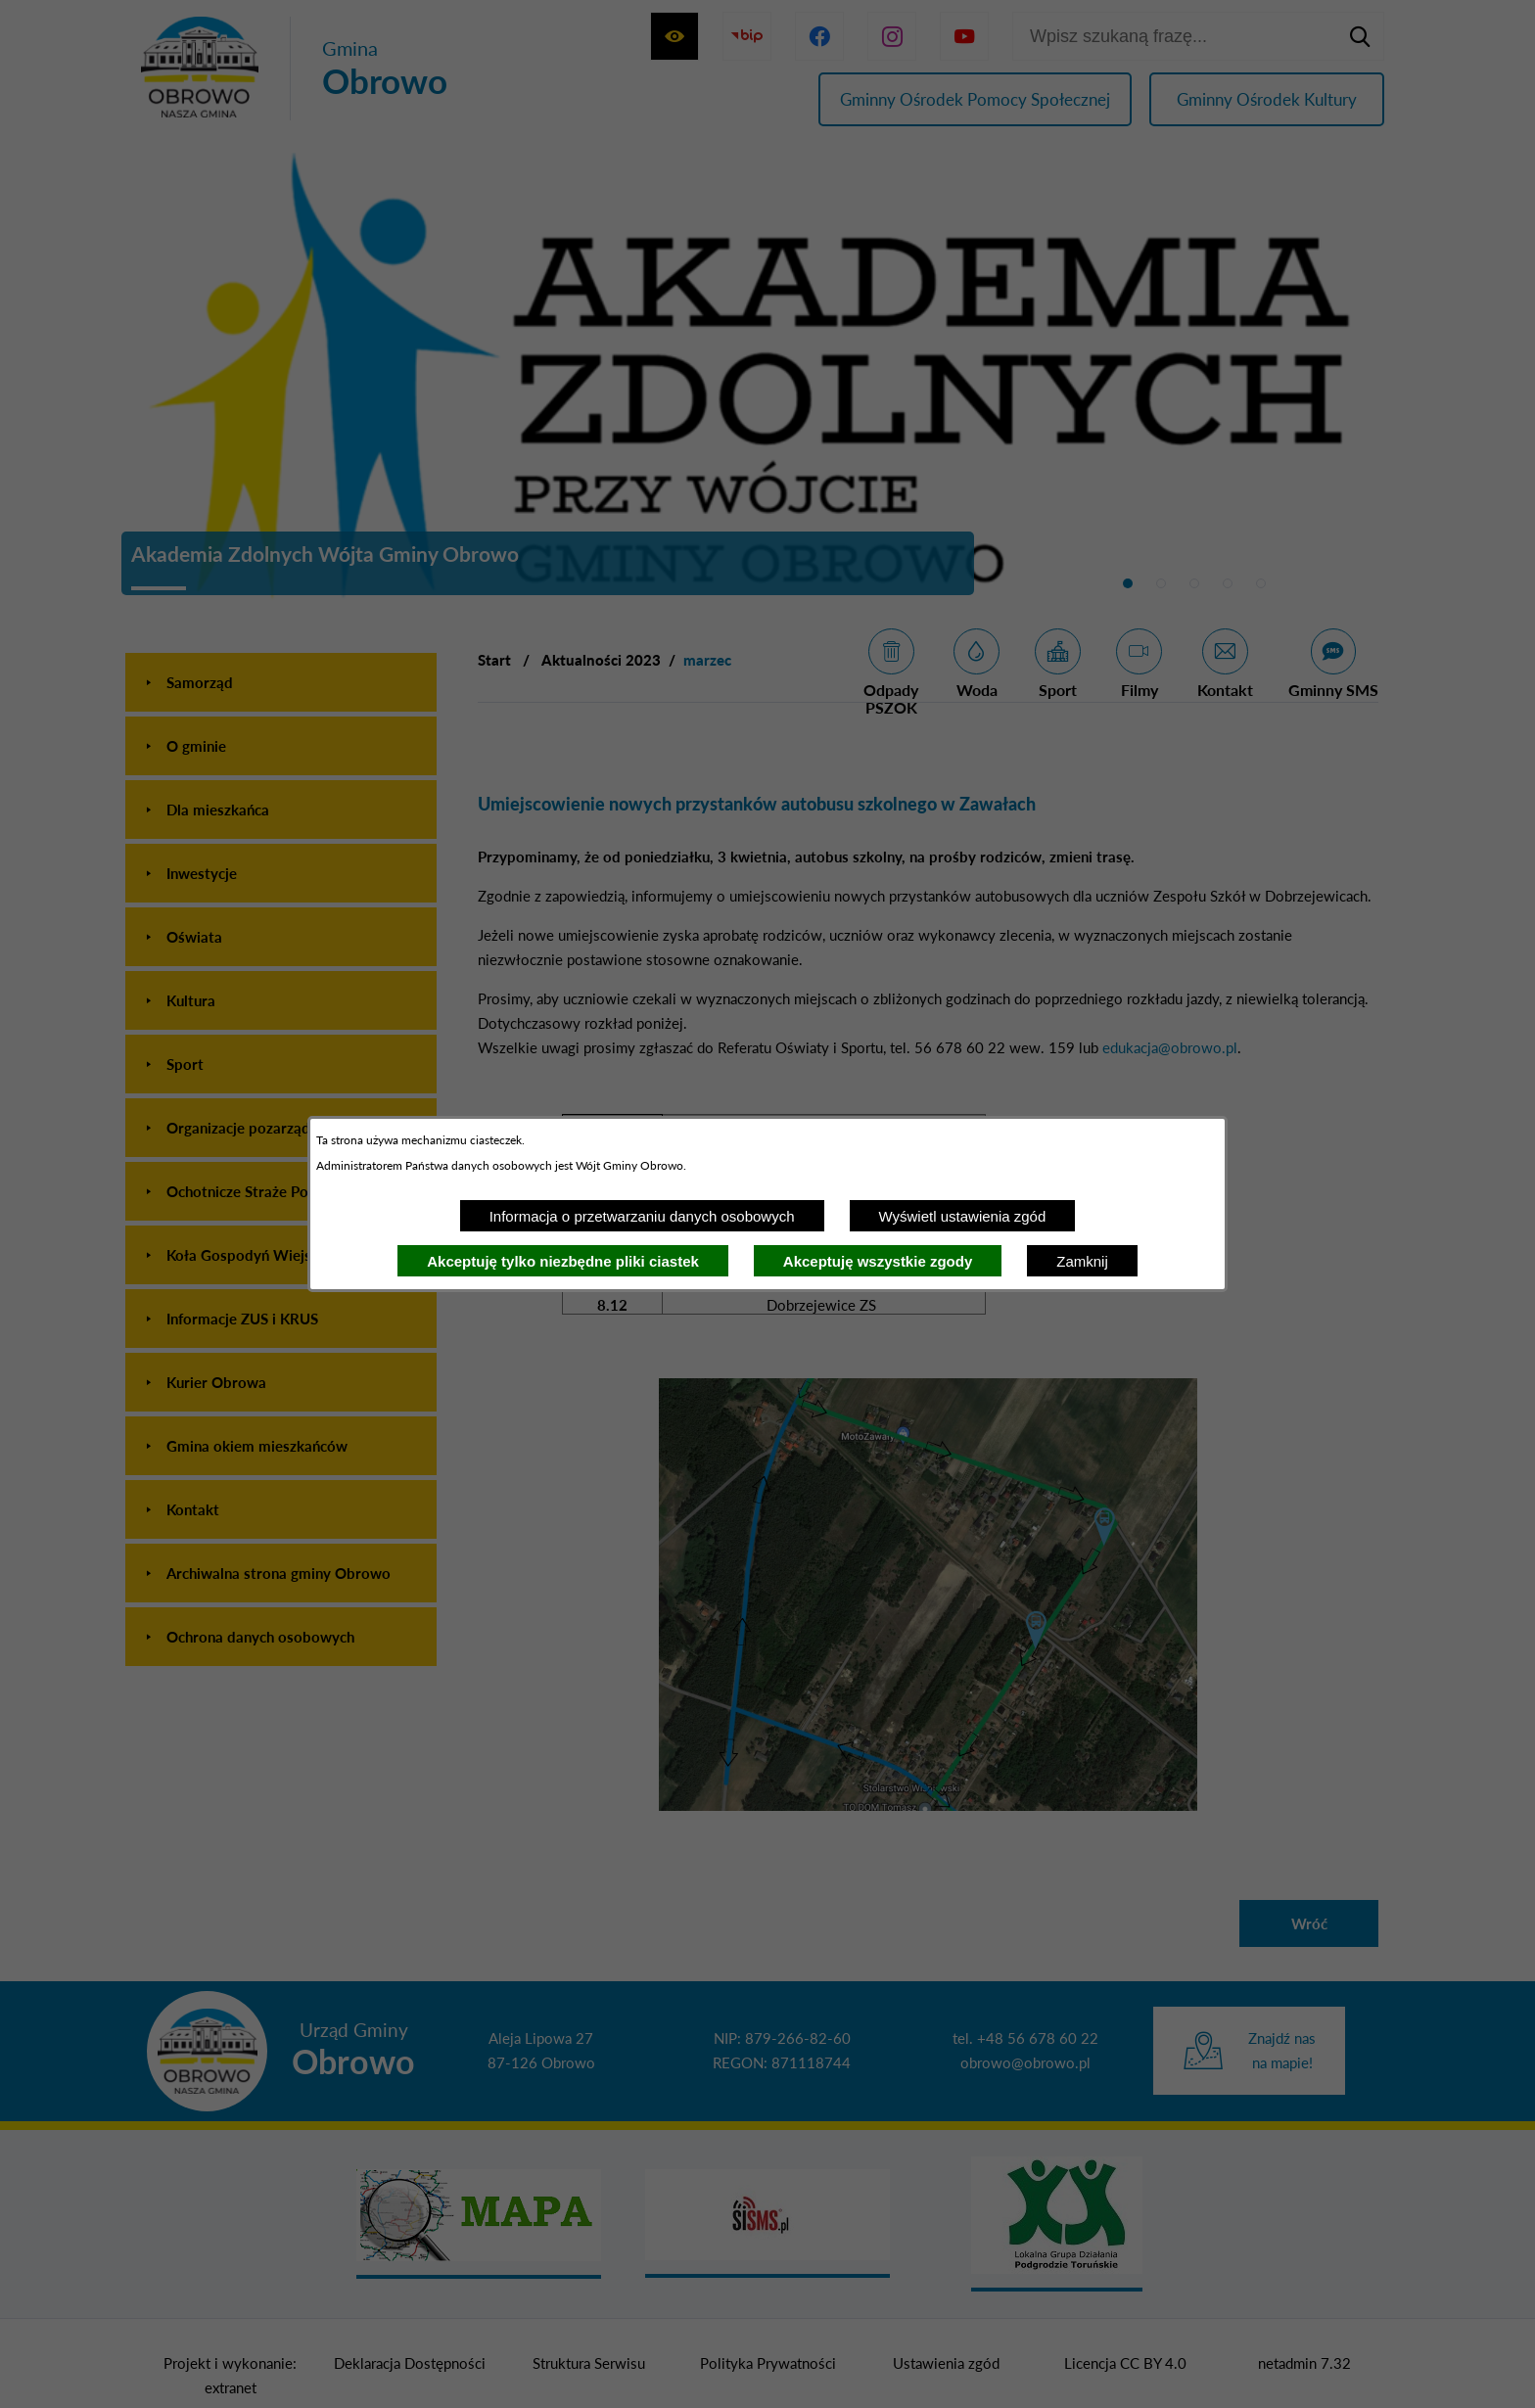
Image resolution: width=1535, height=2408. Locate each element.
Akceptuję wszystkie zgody (877, 1261)
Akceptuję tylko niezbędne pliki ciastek (563, 1261)
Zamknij (1082, 1261)
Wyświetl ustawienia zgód (963, 1216)
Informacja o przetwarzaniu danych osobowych (642, 1216)
